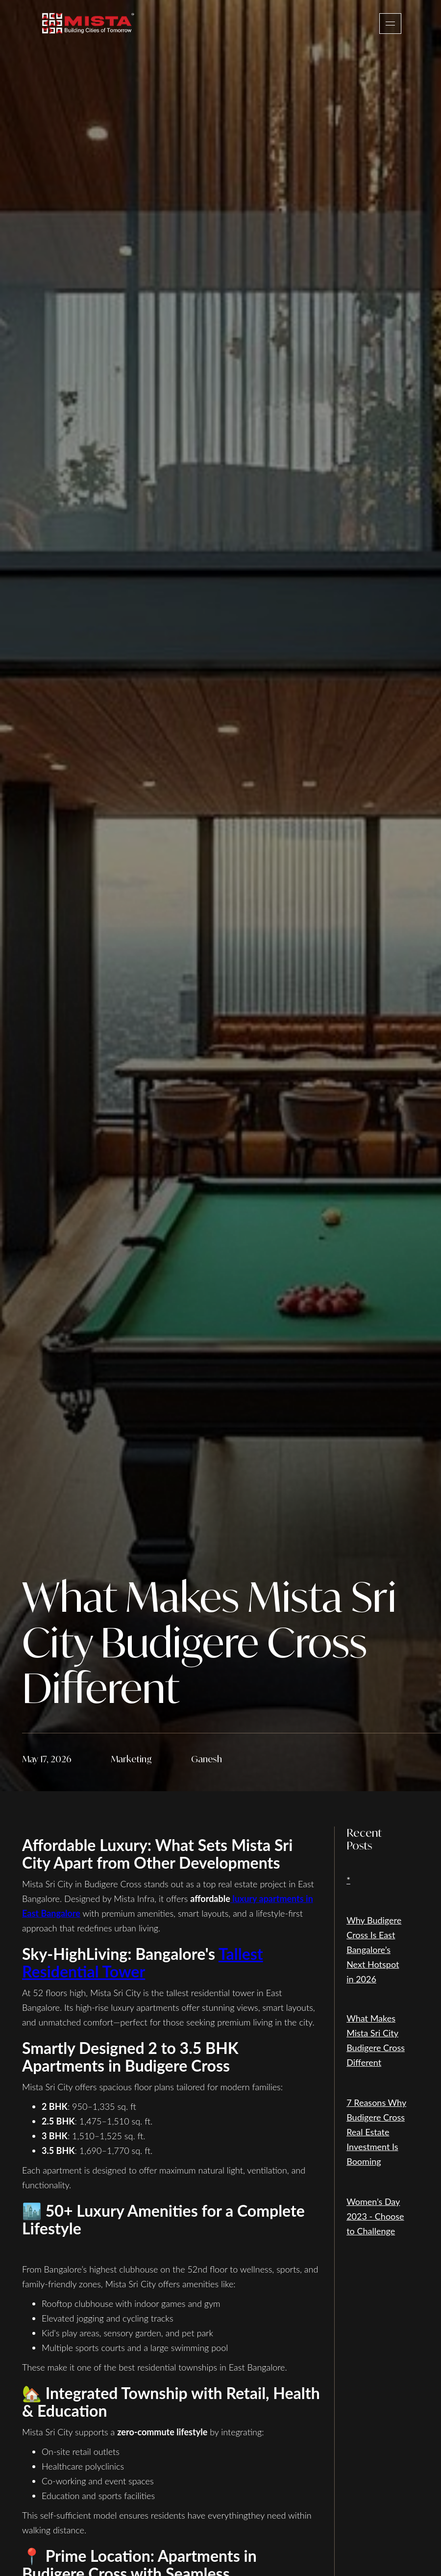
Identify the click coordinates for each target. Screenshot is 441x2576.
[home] (88, 23)
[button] (390, 23)
